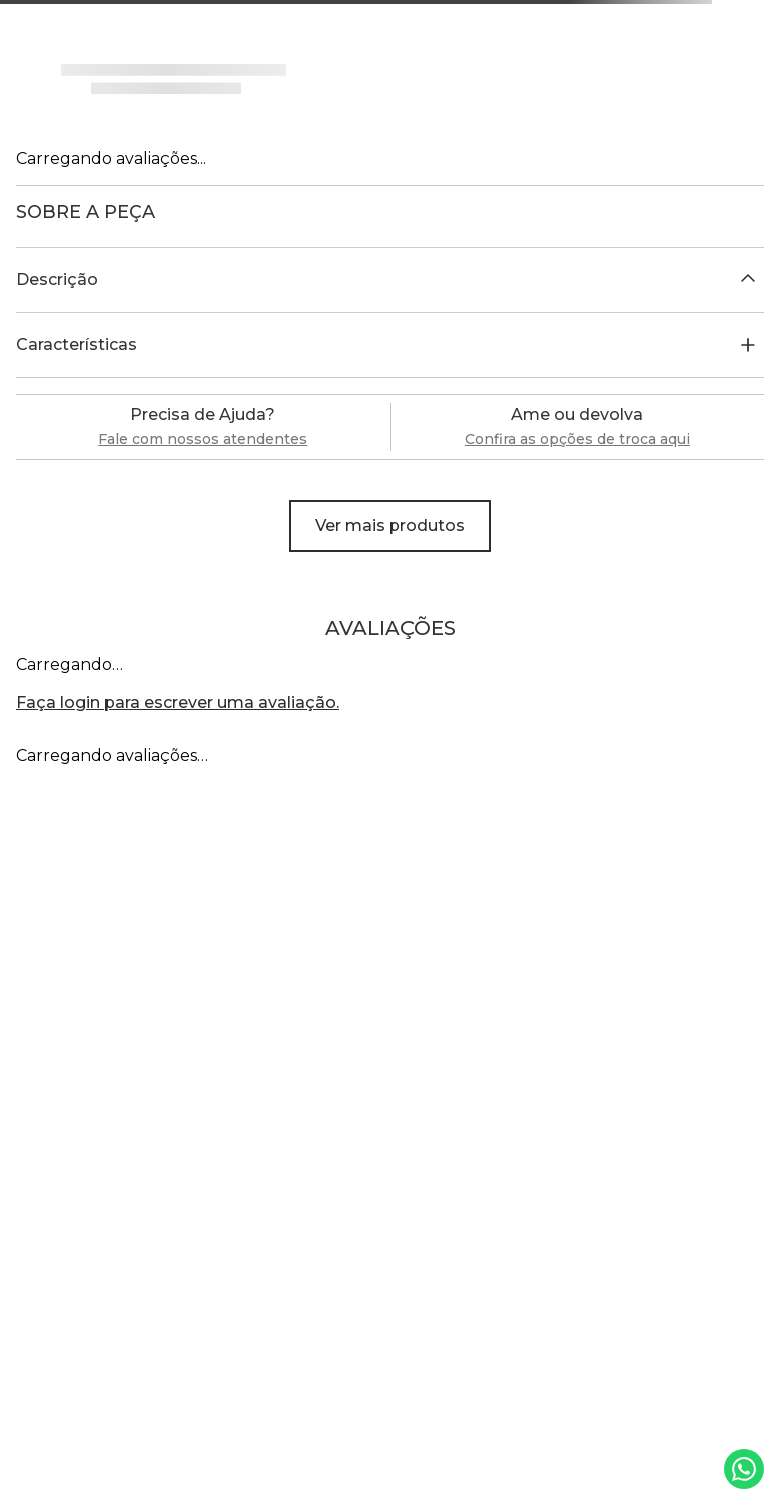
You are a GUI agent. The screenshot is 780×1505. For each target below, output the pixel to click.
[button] (390, 279)
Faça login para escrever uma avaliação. (177, 702)
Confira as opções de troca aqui (577, 439)
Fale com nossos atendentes (202, 439)
